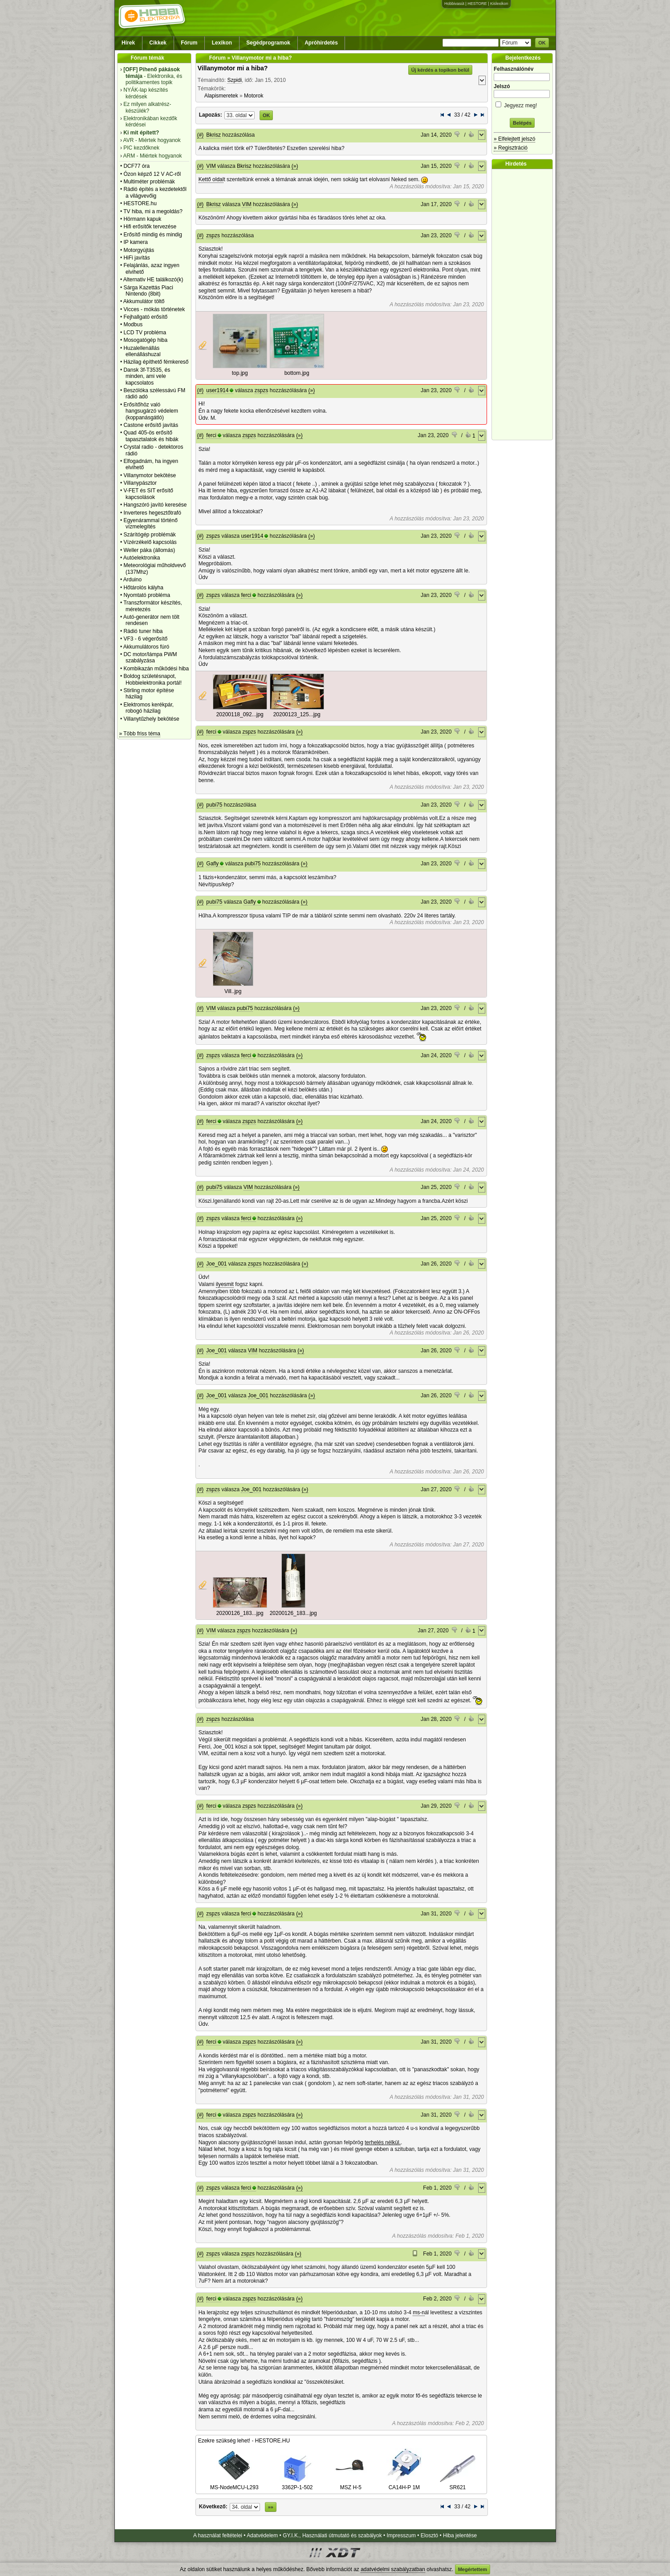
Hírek (128, 43)
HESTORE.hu (139, 203)
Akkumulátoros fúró (146, 647)
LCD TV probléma (144, 332)
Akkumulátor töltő (144, 301)
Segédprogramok (268, 43)
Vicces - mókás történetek (154, 309)
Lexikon (222, 43)
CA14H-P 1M (404, 2484)
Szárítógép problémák (149, 534)
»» (270, 2507)
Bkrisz (213, 135)
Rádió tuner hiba (142, 631)
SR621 (457, 2484)
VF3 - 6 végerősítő (145, 639)
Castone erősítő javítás (150, 425)
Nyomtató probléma (146, 595)
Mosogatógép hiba (145, 340)
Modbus (132, 324)
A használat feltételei (217, 2535)
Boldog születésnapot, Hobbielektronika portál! (152, 679)
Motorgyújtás (138, 250)
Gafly (212, 863)
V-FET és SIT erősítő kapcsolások (148, 493)
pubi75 (214, 805)
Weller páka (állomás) (149, 550)
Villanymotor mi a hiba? (233, 68)
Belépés (522, 123)
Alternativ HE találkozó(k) (153, 279)
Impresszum (401, 2535)
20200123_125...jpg (297, 714)
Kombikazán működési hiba (156, 668)
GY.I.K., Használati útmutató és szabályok (332, 2535)
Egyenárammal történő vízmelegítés (150, 523)
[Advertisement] (524, 304)
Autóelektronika (141, 558)
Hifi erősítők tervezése (149, 226)
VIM (210, 166)
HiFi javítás (136, 258)
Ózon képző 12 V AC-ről (152, 174)
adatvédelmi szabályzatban (393, 2569)
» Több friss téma (139, 733)
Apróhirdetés (321, 43)
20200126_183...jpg (240, 1613)
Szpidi (234, 80)
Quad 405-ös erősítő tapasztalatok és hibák (150, 436)
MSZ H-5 (351, 2484)
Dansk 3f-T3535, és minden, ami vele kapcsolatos (146, 376)
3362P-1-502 (297, 2484)
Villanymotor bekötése (149, 475)
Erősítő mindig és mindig (152, 234)
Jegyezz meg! (522, 104)
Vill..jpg (232, 991)
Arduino (132, 579)
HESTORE (477, 3)
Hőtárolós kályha (143, 587)
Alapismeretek (221, 96)
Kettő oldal (211, 179)
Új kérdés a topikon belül (440, 70)
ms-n (419, 2312)
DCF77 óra (136, 166)
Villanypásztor (139, 483)
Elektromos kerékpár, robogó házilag (148, 708)
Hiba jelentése (460, 2535)
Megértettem (472, 2569)
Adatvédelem (262, 2535)
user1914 (217, 390)
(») (295, 166)
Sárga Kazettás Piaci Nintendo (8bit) (148, 290)
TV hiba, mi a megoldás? (153, 211)
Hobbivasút (454, 3)
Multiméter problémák (149, 181)
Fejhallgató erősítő (145, 317)
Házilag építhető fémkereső (155, 362)
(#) (200, 135)
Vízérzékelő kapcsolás (149, 542)
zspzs (213, 235)
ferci (211, 435)
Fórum (189, 43)
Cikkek (157, 43)
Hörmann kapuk (142, 219)
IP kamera (135, 242)
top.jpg (240, 373)
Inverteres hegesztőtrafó (152, 513)
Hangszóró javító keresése (155, 505)
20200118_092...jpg (240, 714)
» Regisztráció (511, 148)
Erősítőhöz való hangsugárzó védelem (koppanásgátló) (150, 411)
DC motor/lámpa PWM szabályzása (150, 657)
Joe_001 (216, 1264)
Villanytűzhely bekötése (151, 719)
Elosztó (429, 2535)
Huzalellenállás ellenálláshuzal (141, 351)
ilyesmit (225, 1284)
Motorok (253, 96)
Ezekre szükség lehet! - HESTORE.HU (244, 2441)
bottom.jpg (296, 373)
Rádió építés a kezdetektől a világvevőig (154, 192)
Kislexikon (499, 3)
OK (542, 42)
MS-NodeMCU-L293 (234, 2484)
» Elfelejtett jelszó (514, 139)
